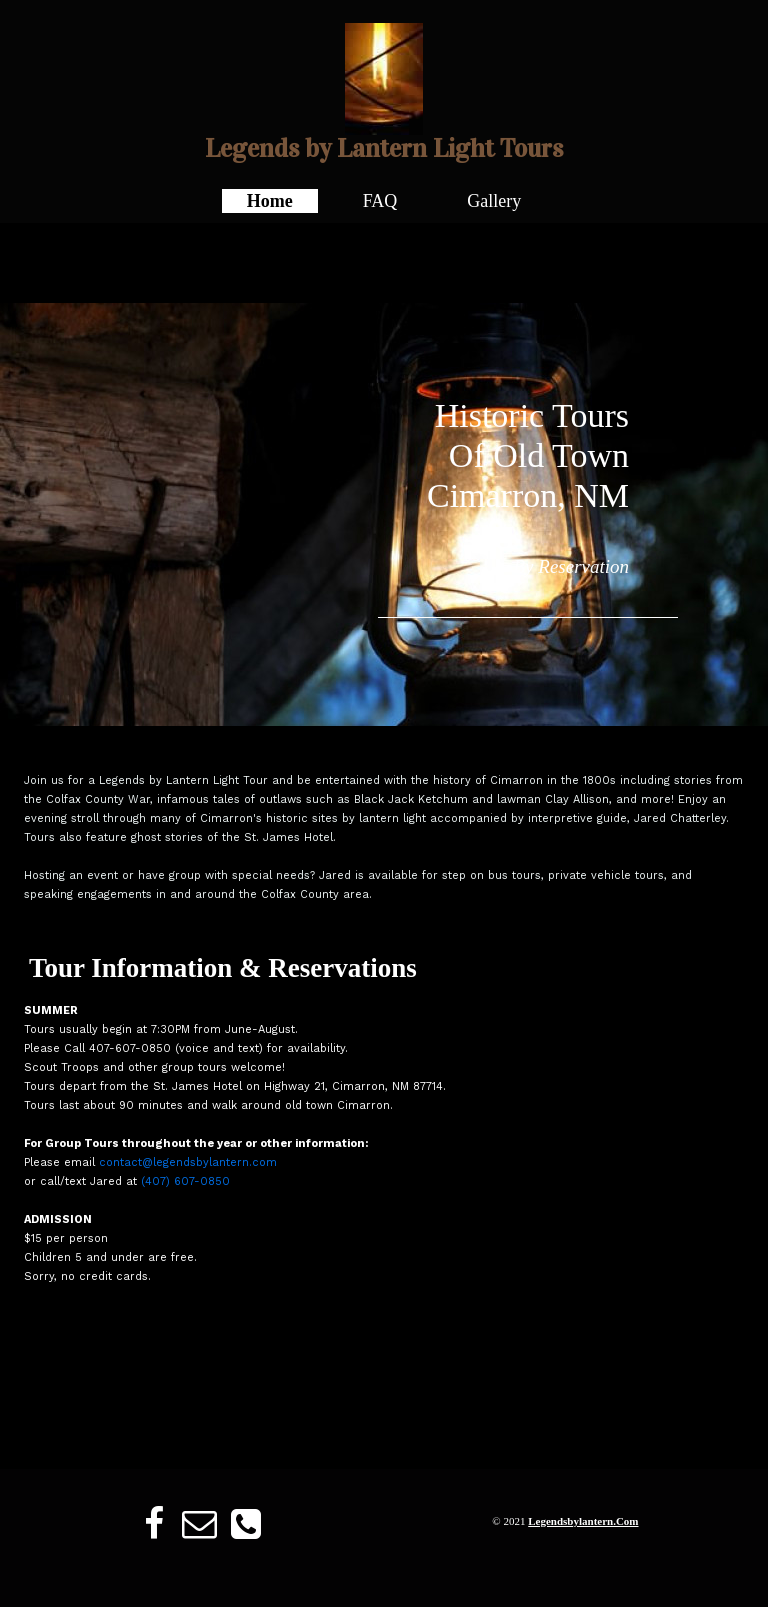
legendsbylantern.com (583, 1521)
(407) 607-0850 (185, 1181)
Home (270, 201)
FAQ (380, 201)
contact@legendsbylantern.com (188, 1162)
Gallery (494, 201)
